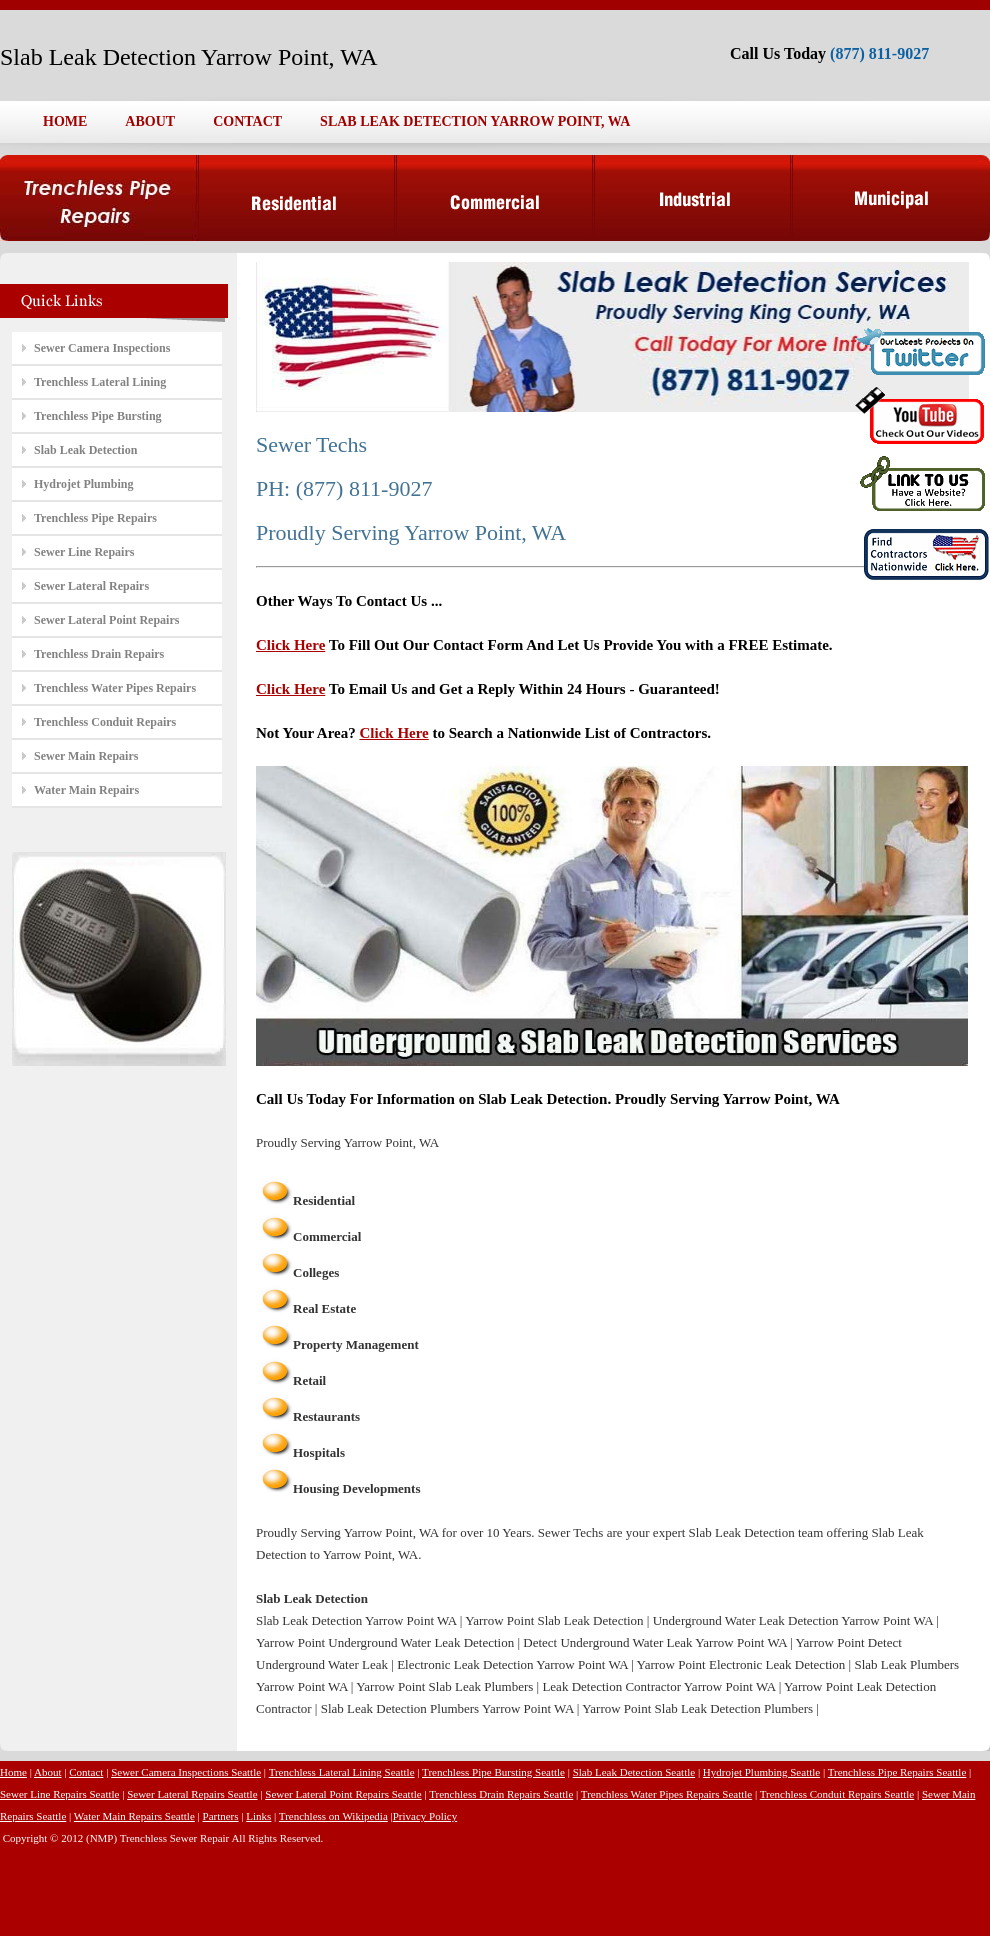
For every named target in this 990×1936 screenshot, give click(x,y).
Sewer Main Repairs (86, 756)
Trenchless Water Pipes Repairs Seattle (666, 1794)
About (48, 1772)
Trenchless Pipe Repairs (95, 518)
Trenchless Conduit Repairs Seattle (837, 1794)
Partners (221, 1816)
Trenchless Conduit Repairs (105, 722)
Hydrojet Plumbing (83, 484)
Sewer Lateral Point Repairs (106, 620)
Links (258, 1816)
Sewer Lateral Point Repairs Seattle (343, 1794)
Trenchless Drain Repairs (99, 654)
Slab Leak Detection (85, 450)
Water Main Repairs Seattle (134, 1816)
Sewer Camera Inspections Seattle (186, 1772)
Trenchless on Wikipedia (333, 1816)
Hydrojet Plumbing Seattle (761, 1772)
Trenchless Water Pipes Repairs (115, 688)
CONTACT (247, 121)
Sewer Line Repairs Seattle (59, 1794)
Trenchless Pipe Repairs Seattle (897, 1772)
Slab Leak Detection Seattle (634, 1772)
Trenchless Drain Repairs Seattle (501, 1794)
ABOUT (150, 121)
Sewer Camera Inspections (102, 348)
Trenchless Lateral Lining (100, 382)
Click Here (290, 645)
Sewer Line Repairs (84, 552)
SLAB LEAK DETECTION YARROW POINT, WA (475, 121)
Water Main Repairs (86, 790)
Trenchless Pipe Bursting (98, 416)
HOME (65, 121)
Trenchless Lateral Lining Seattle (342, 1772)
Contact (86, 1772)
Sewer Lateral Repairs (91, 586)
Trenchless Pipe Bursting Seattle (493, 1772)
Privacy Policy (425, 1816)
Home (13, 1772)
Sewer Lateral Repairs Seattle (192, 1794)
